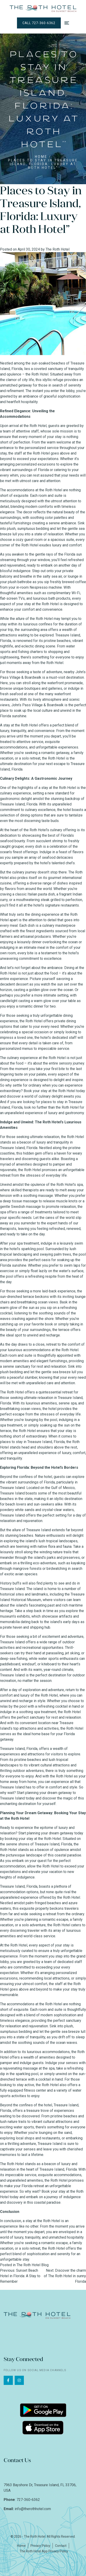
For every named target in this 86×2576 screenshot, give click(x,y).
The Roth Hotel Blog (33, 2265)
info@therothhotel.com (33, 2509)
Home (41, 156)
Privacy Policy (40, 2546)
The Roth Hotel (57, 249)
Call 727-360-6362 (38, 23)
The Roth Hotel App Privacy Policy (43, 2551)
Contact (61, 2546)
